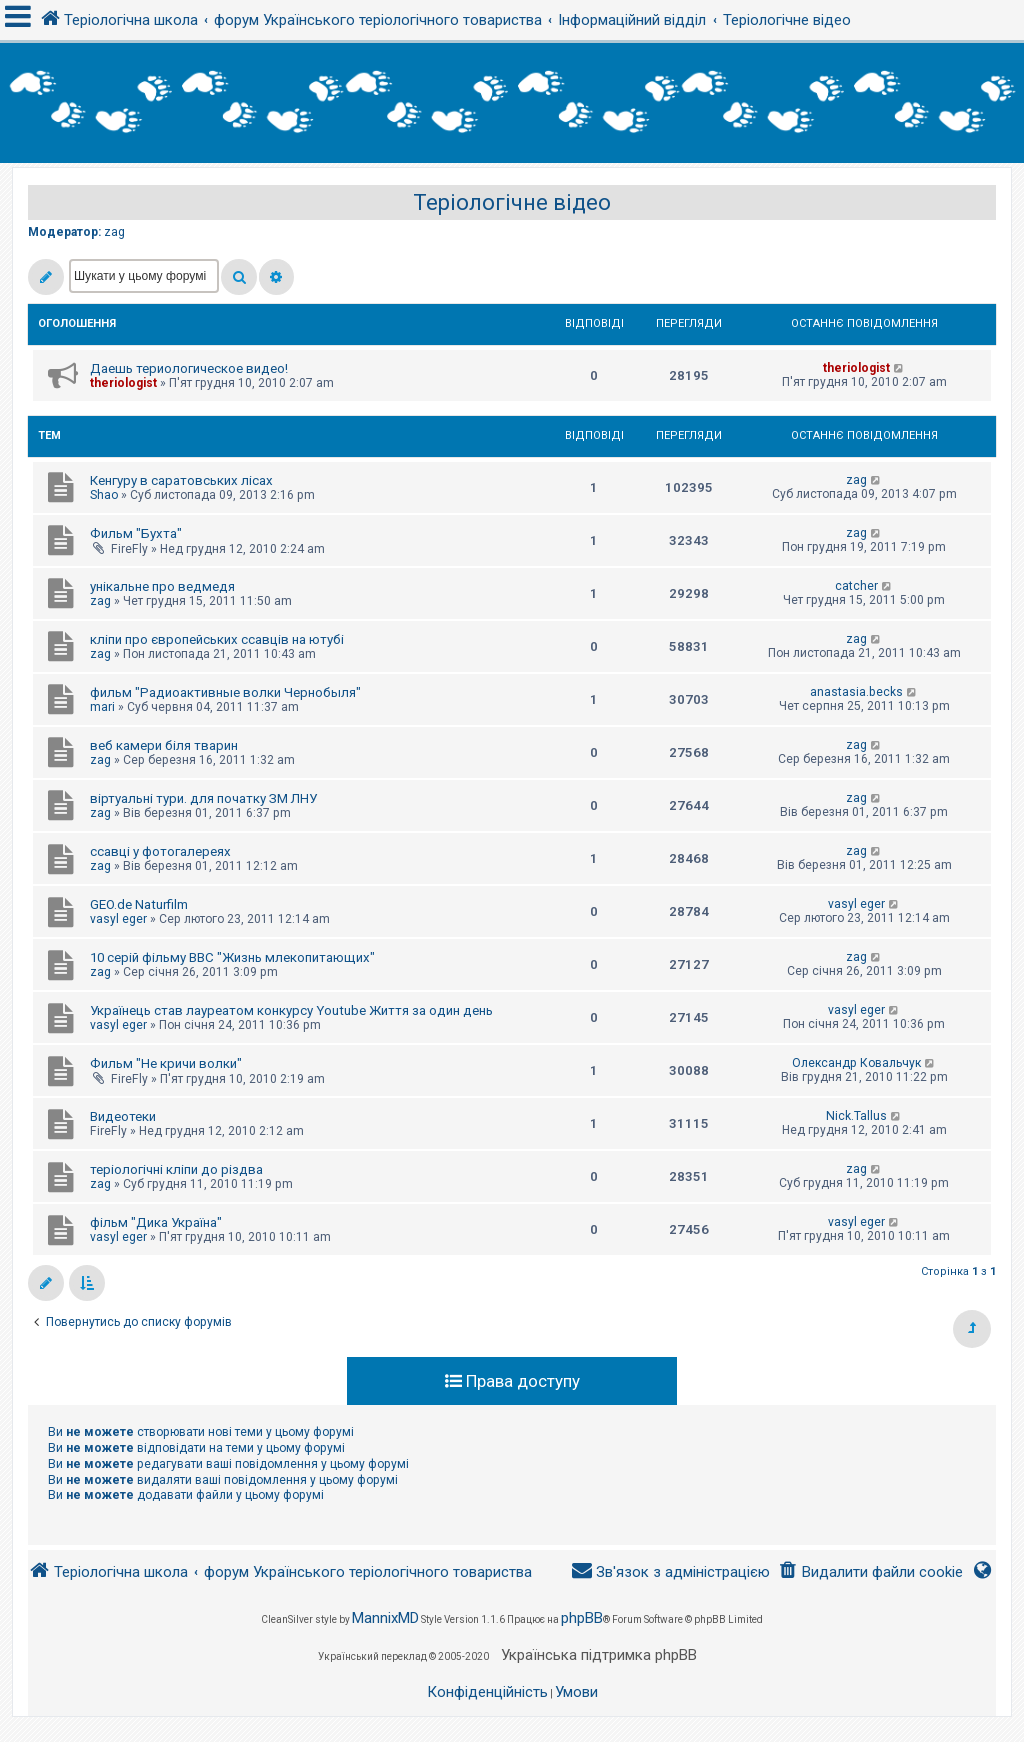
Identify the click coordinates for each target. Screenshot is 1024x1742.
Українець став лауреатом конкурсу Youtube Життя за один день (291, 1010)
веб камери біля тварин (164, 745)
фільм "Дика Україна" (156, 1222)
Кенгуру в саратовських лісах (181, 480)
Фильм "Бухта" (136, 533)
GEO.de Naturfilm (139, 904)
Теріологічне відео (512, 202)
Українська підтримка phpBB (599, 1655)
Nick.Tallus (856, 1116)
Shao (104, 495)
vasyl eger (118, 919)
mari (102, 707)
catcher (856, 586)
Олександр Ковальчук (856, 1063)
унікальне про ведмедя (162, 586)
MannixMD (385, 1618)
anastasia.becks (856, 692)
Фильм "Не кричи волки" (166, 1063)
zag (114, 232)
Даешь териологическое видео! (189, 368)
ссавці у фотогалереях (160, 851)
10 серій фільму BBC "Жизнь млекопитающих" (232, 957)
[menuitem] (870, 1572)
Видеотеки (123, 1116)
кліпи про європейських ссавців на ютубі (217, 639)
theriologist (123, 383)
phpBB (582, 1618)
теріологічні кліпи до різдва (176, 1169)
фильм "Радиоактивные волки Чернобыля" (225, 692)
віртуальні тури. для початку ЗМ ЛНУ (203, 798)
